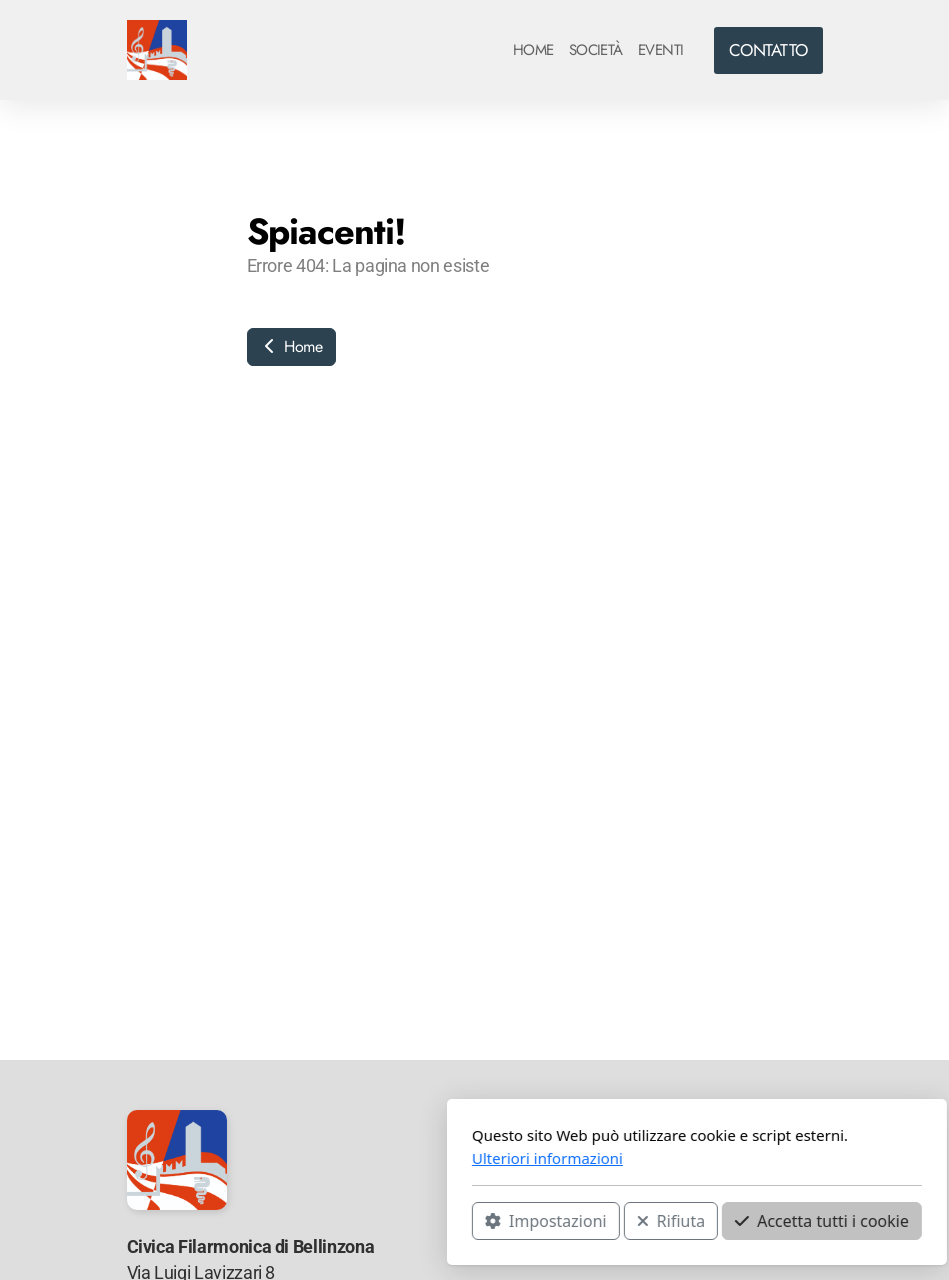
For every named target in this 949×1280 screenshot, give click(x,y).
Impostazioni (324, 1221)
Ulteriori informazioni (325, 1158)
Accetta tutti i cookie (600, 1221)
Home (291, 346)
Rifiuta (448, 1221)
